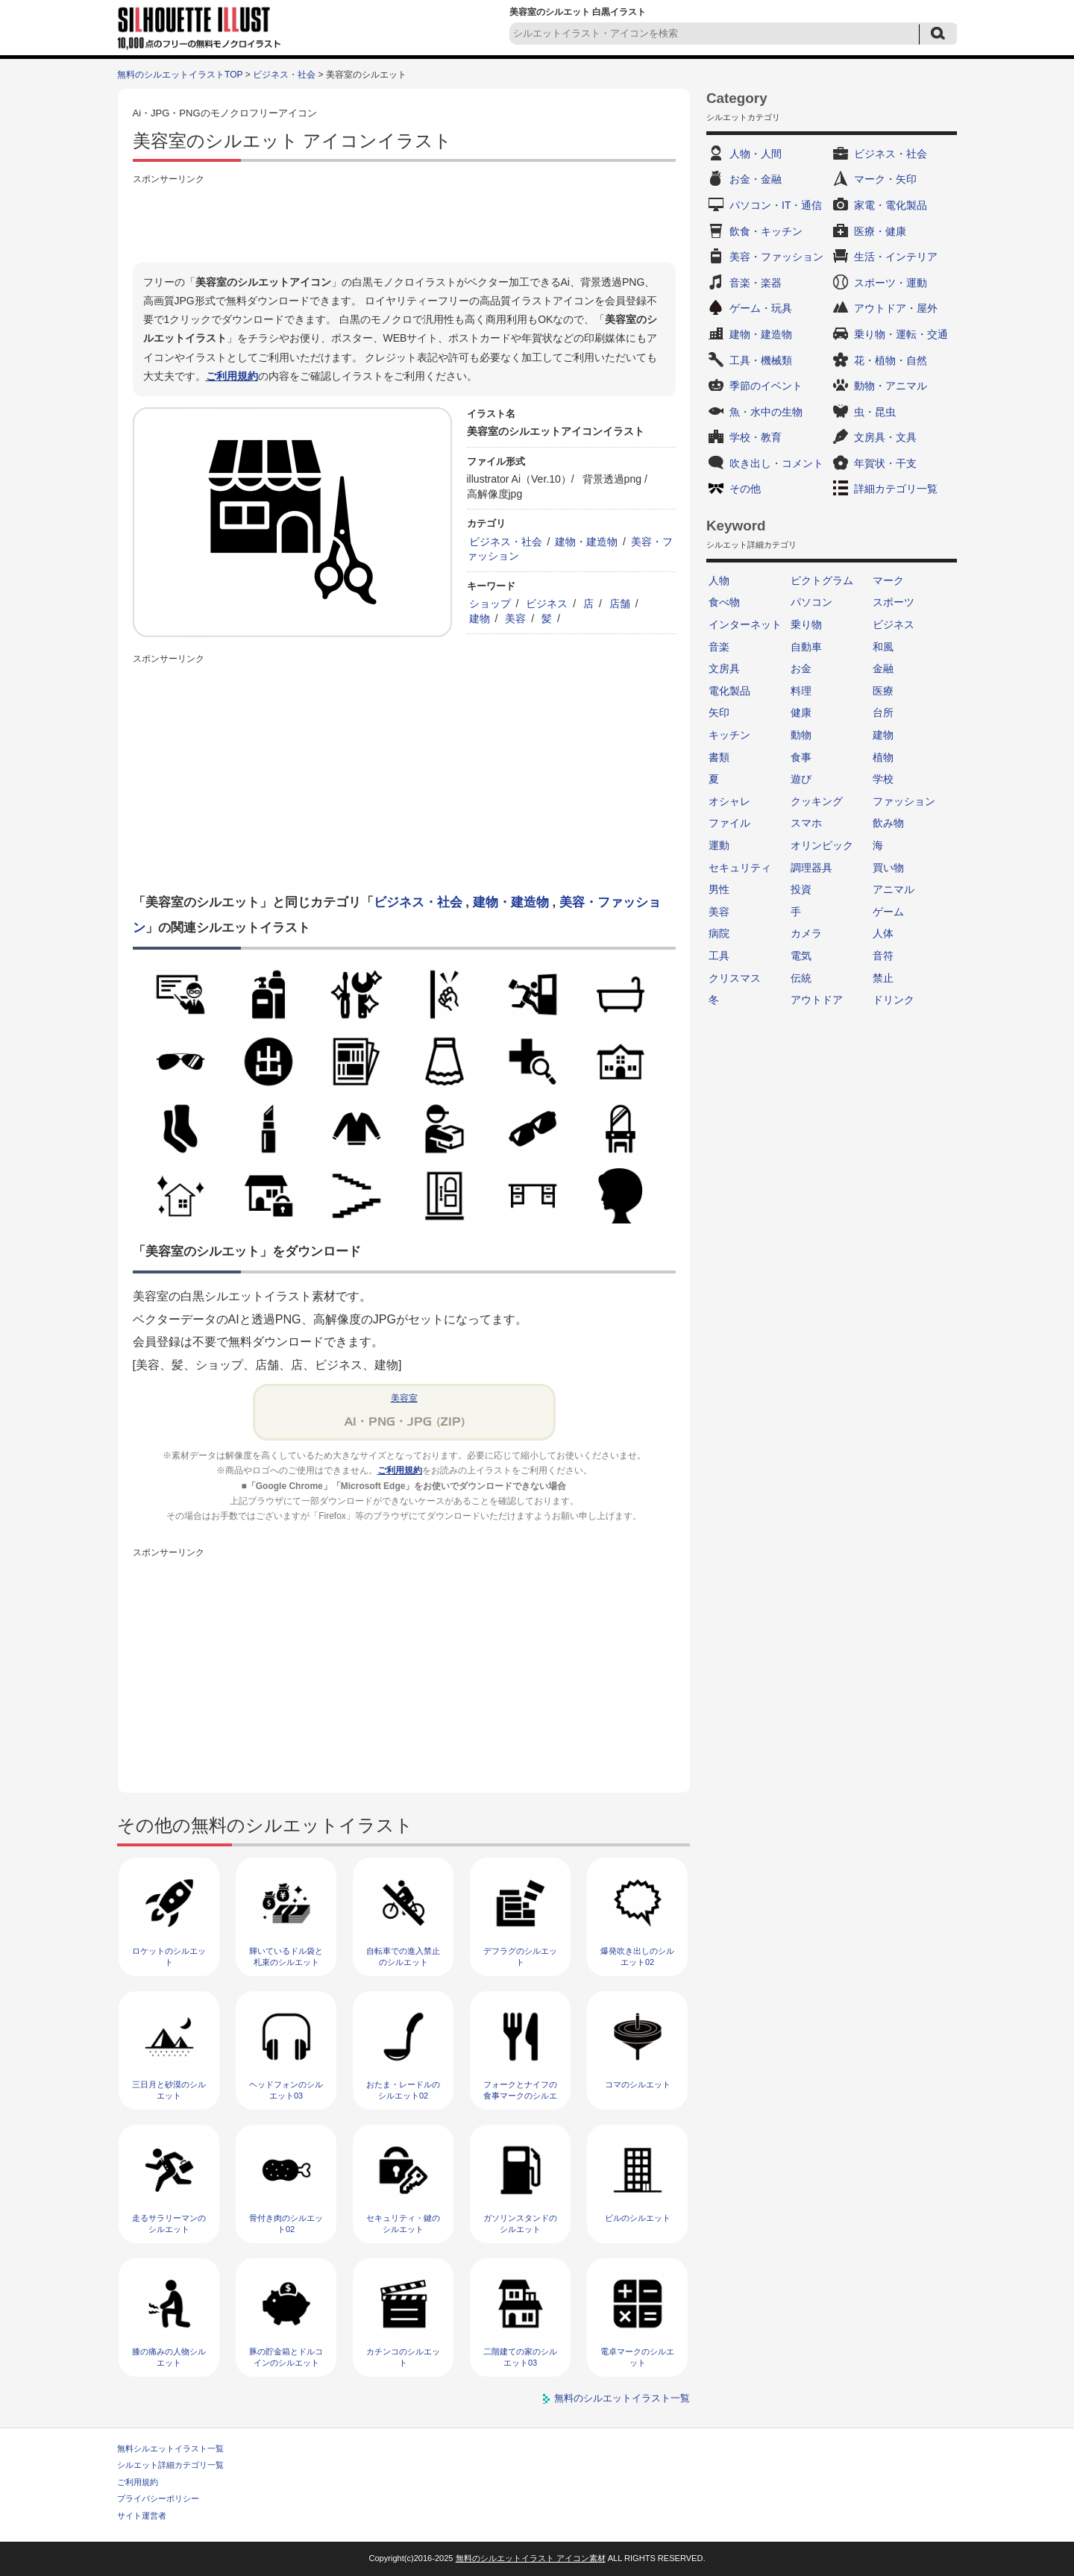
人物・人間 (755, 154)
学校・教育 (755, 437)
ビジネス (547, 603)
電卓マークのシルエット (637, 2357)
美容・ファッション (776, 257)
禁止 (883, 978)
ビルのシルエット (638, 2217)
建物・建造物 (586, 542)
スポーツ (893, 602)
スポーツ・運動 (890, 283)
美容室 (404, 1398)
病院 (719, 933)
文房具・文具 (885, 437)
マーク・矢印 (885, 179)
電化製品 (729, 691)
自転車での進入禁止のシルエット (403, 1956)
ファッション (904, 801)
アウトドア (817, 1000)
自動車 (806, 647)
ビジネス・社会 (284, 74)
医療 (883, 691)
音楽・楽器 (755, 283)
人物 (719, 580)
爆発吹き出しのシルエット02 (637, 1956)
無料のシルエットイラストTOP (179, 74)
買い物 (888, 868)
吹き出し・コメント (776, 463)
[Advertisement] (404, 221)
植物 (883, 757)
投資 (801, 889)
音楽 (719, 647)
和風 (883, 647)
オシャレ (729, 801)
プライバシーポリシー (158, 2498)
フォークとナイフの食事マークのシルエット (520, 2096)
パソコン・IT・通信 (775, 205)
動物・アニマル (890, 386)
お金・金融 (755, 179)
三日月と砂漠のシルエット (169, 2090)
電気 (801, 956)
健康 (801, 712)
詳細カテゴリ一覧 (896, 489)
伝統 (801, 978)
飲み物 (888, 823)
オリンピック (822, 845)
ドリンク (893, 1000)
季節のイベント (766, 386)
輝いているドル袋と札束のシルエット (286, 1956)
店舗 (619, 603)
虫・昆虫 (875, 412)
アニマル (893, 889)
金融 (883, 668)
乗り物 (806, 624)
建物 (479, 618)
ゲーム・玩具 (760, 308)
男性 (719, 889)
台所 (883, 712)
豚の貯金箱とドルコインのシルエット (286, 2357)
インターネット (745, 624)
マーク (888, 580)
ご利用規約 (232, 376)
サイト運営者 (141, 2515)
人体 (883, 933)
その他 (745, 489)
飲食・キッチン (766, 231)
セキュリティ (740, 868)
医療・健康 (880, 231)
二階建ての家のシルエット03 (520, 2357)
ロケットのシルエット (169, 1956)
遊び (801, 779)
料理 (801, 691)
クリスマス (735, 978)
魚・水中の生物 (766, 412)
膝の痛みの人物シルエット (169, 2357)
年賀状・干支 (885, 463)
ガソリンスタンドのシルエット (520, 2223)
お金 (801, 668)
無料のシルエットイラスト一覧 (622, 2398)
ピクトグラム (822, 580)
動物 (801, 735)
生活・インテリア (896, 257)
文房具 (724, 668)
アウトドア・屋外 (896, 308)
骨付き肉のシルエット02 (286, 2223)
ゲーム (888, 912)
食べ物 (724, 602)
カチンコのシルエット (403, 2357)
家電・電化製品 (890, 205)
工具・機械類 (760, 360)
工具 (719, 956)
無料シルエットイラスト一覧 (170, 2448)
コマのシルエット (638, 2084)
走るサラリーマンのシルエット (169, 2223)
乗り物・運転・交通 (901, 334)
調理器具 (811, 868)
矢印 (719, 712)
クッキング (817, 801)
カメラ (806, 933)
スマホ (806, 823)
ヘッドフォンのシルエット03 (286, 2090)
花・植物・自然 (890, 360)
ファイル (729, 823)
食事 (801, 757)
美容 (515, 618)
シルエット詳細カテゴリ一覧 (170, 2464)
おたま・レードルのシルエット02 (403, 2090)
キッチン (729, 735)
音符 (883, 956)
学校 (883, 779)
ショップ (490, 603)
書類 (719, 757)
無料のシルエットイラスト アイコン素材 (531, 2558)
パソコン (811, 602)
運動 (719, 845)
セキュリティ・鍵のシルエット (403, 2223)
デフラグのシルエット (520, 1956)
